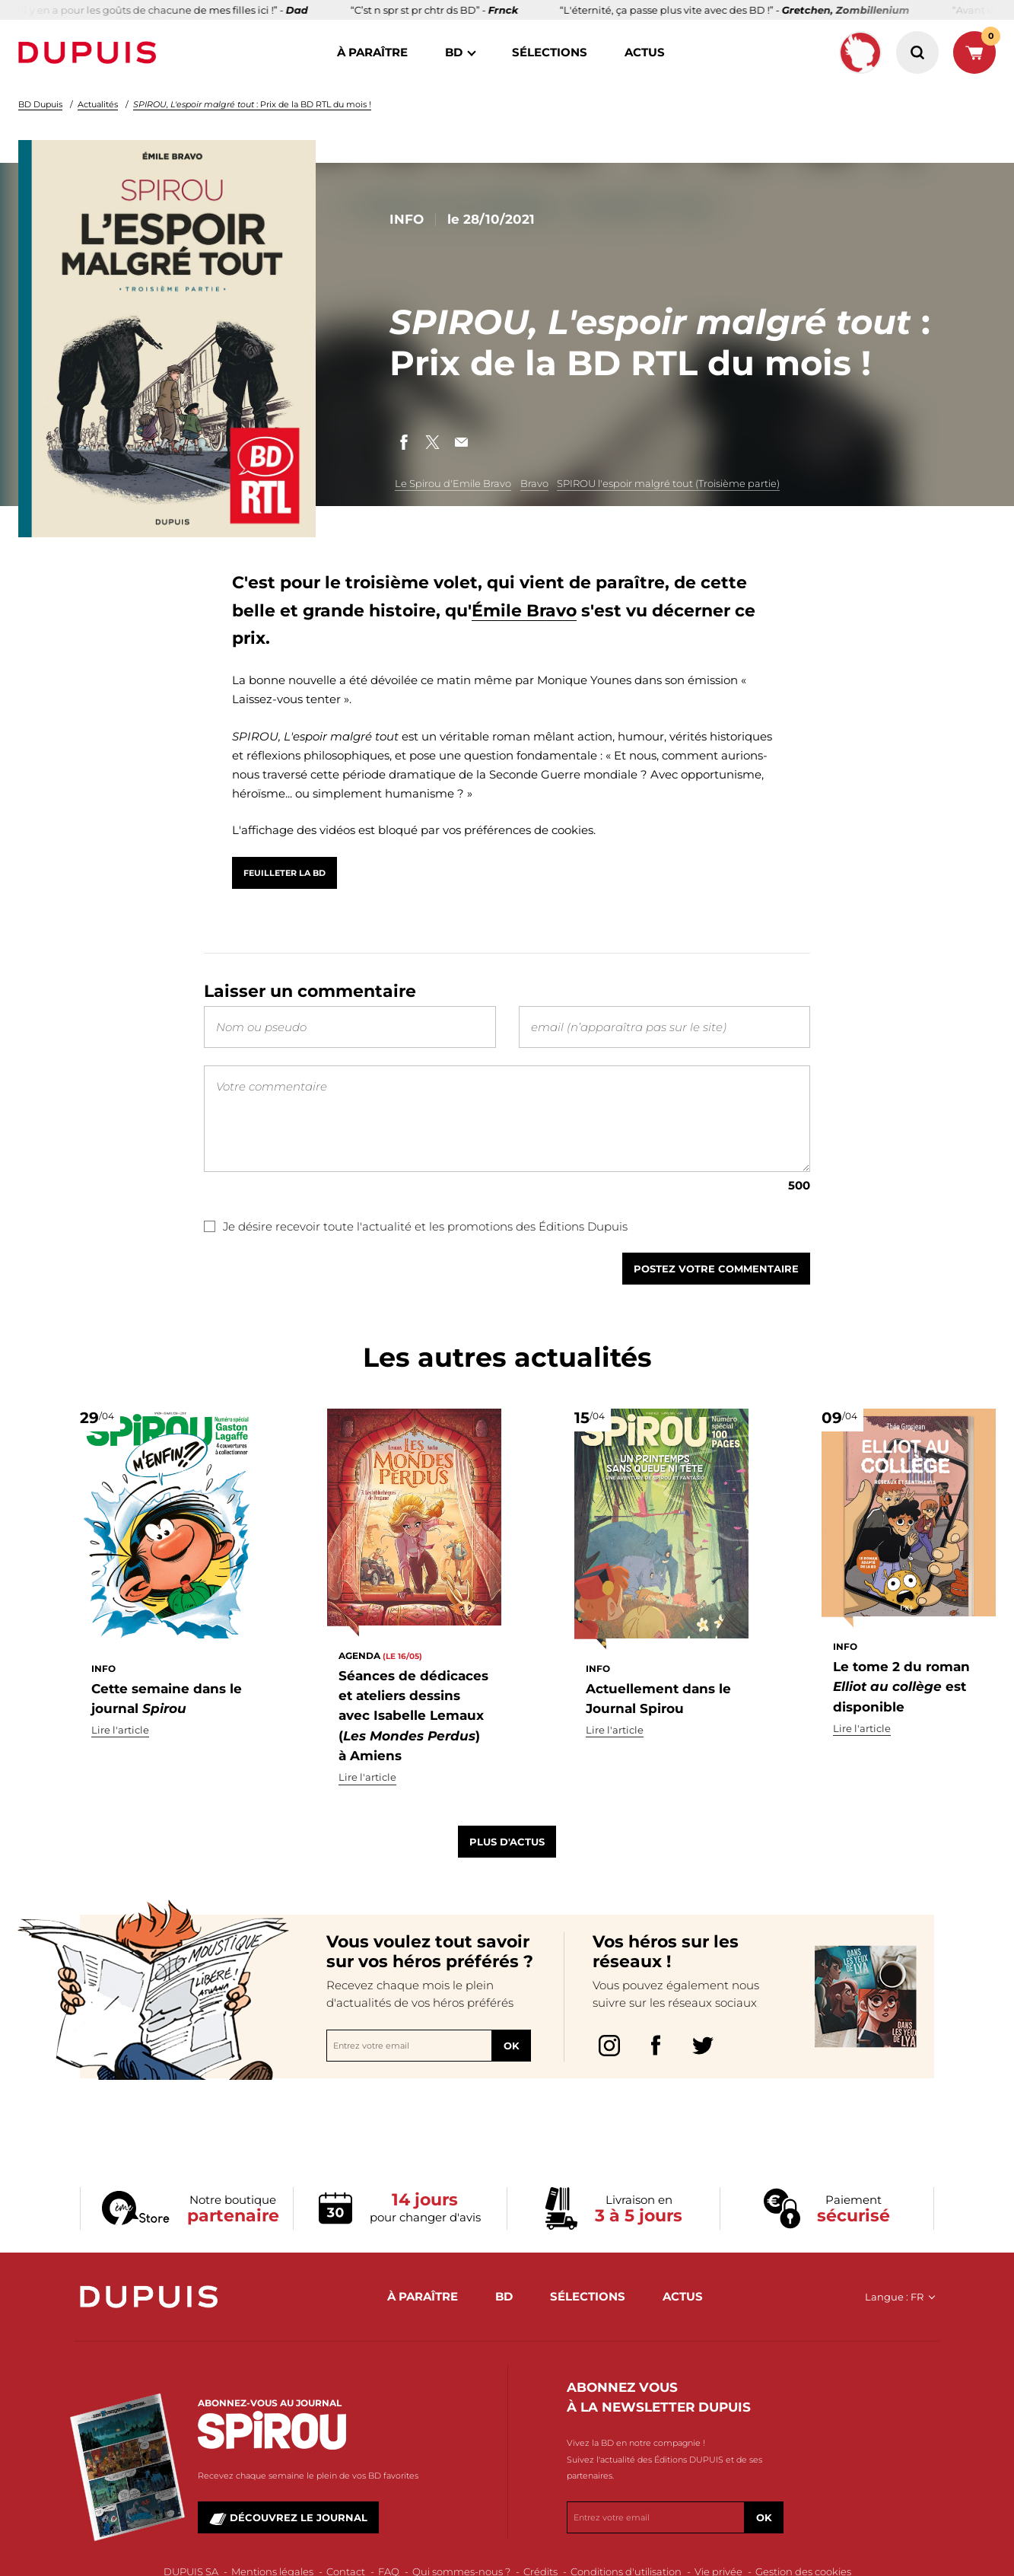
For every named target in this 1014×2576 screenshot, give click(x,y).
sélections (549, 52)
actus (645, 52)
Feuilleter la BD (284, 873)
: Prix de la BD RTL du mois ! (252, 104)
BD (453, 52)
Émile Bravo (524, 610)
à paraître (372, 52)
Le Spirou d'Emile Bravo (453, 483)
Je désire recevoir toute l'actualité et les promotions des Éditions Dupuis (416, 1248)
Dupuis (90, 52)
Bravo (534, 483)
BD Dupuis (40, 104)
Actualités (98, 104)
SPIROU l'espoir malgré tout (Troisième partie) (668, 483)
